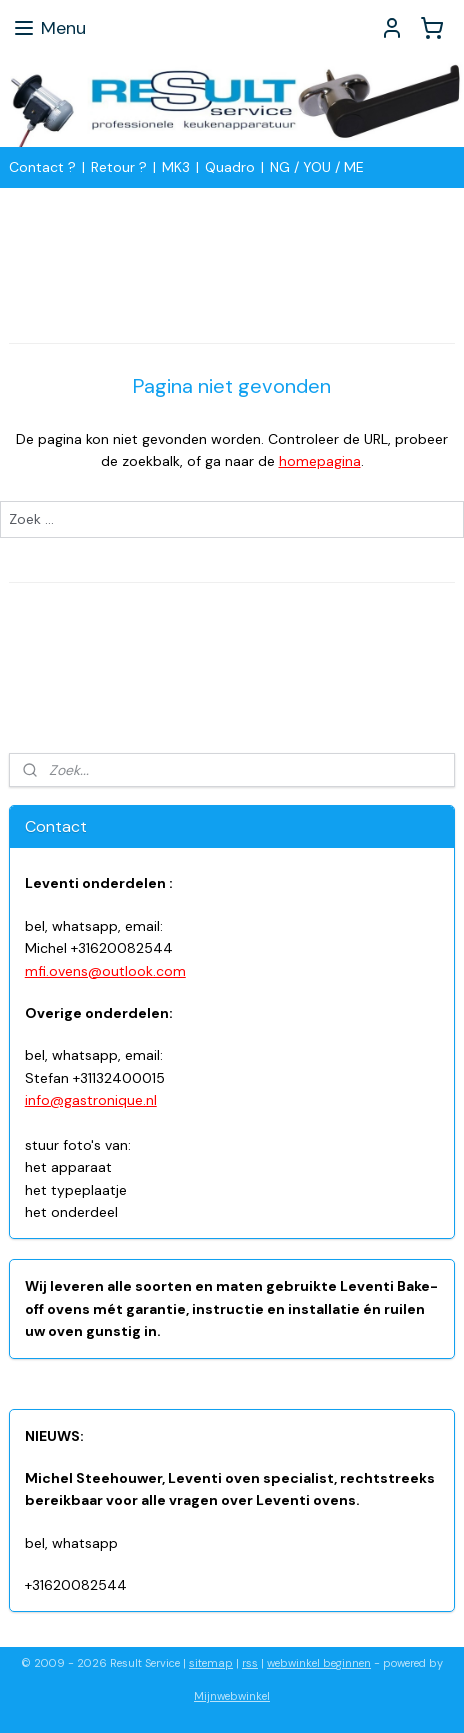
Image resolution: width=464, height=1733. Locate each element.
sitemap (211, 1663)
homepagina (320, 462)
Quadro (230, 167)
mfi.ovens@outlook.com (105, 971)
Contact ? (42, 167)
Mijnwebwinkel (232, 1696)
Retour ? (119, 167)
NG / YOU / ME (317, 167)
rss (250, 1663)
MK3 (176, 167)
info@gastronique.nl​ (91, 1100)
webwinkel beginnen (319, 1663)
